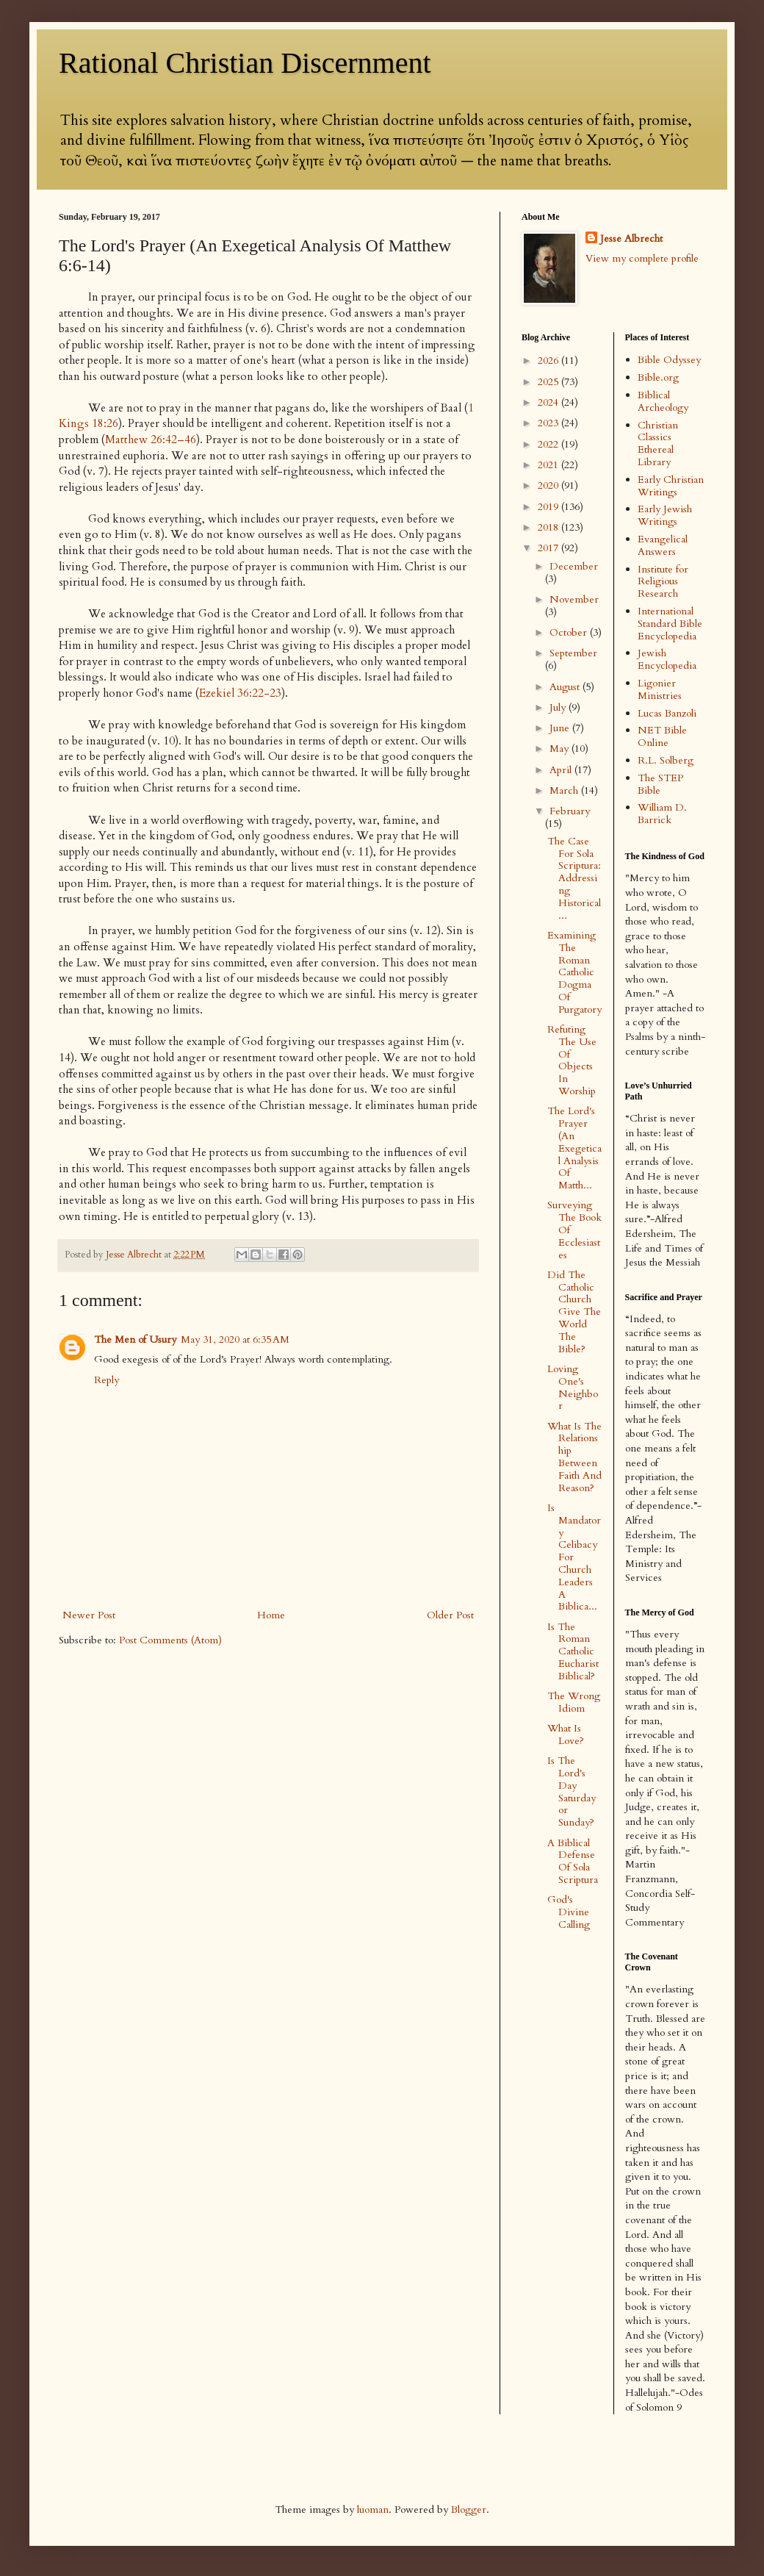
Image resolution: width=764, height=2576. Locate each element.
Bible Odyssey (669, 360)
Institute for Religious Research (663, 581)
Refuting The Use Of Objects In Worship (572, 1060)
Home (271, 1615)
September (573, 653)
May (560, 749)
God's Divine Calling (568, 1911)
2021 (549, 465)
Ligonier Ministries (660, 689)
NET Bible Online (662, 736)
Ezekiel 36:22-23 (240, 693)
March (565, 790)
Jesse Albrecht (631, 238)
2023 (549, 423)
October (569, 632)
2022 (549, 444)
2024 (549, 402)
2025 (549, 382)
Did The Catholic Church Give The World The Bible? (574, 1312)
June (560, 728)
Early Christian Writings (671, 486)
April (561, 770)
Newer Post (88, 1615)
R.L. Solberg (665, 760)
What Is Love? (565, 1734)
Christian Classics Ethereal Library (658, 443)
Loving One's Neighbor (572, 1387)
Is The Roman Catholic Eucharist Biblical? (573, 1651)
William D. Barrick (662, 813)
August (566, 687)
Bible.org (658, 377)
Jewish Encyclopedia (667, 659)
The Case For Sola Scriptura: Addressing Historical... (574, 878)
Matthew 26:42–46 (150, 440)
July (559, 707)
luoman (373, 2509)
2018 (549, 527)
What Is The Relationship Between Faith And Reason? (574, 1457)
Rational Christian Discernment (245, 62)
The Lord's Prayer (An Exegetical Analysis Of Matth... (574, 1148)
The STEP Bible (660, 784)
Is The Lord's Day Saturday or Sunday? (571, 1791)
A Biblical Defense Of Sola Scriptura (572, 1861)
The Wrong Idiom (573, 1702)
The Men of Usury (135, 1339)
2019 (549, 507)
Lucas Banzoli (667, 713)
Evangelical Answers (663, 545)
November (574, 599)
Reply (106, 1380)
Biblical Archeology (663, 401)
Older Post (450, 1615)
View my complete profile (642, 258)
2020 (549, 485)
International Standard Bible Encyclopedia (670, 623)
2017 (549, 548)
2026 (549, 360)
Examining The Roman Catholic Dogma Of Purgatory (574, 972)
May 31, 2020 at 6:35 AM (235, 1339)
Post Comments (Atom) (170, 1640)
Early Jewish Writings (665, 515)
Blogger (468, 2509)
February (569, 811)
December (573, 566)
